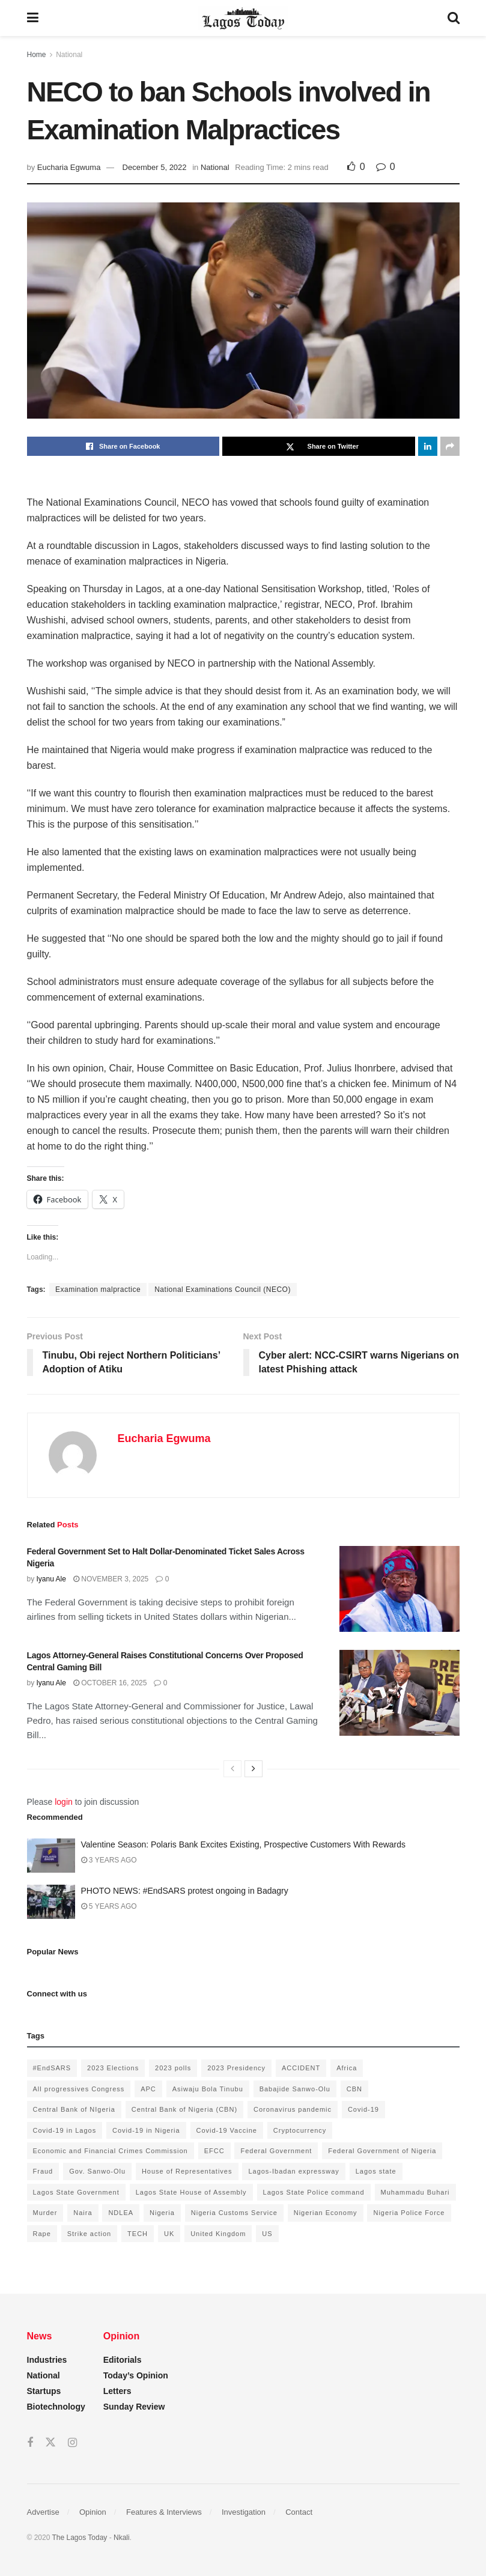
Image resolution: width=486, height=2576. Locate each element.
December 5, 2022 (155, 167)
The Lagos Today (80, 2537)
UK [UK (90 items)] (169, 2233)
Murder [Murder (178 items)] (45, 2212)
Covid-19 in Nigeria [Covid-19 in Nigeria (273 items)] (146, 2130)
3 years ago (109, 1860)
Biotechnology (56, 2406)
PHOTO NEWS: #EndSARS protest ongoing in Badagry (184, 1891)
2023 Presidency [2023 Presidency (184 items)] (236, 2067)
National (69, 54)
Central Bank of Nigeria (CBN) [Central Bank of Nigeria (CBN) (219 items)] (184, 2109)
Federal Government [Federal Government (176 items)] (276, 2150)
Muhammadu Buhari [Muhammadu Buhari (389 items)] (415, 2192)
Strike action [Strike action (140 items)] (89, 2233)
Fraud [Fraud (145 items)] (43, 2171)
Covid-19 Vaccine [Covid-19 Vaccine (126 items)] (226, 2130)
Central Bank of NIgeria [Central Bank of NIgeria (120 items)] (74, 2109)
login (64, 1802)
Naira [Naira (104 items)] (82, 2212)
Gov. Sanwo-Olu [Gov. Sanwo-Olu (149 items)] (97, 2171)
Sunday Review (134, 2406)
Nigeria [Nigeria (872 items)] (162, 2212)
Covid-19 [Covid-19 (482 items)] (363, 2109)
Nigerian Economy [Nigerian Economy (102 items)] (325, 2212)
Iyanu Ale (51, 1579)
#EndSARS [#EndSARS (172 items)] (52, 2067)
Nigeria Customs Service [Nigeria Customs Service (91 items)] (234, 2212)
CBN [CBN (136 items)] (354, 2089)
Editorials (122, 2360)
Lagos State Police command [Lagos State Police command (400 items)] (314, 2192)
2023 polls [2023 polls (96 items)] (173, 2067)
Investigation (244, 2512)
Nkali (122, 2537)
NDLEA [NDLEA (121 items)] (120, 2212)
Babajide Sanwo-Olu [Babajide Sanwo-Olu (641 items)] (295, 2089)
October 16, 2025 (110, 1683)
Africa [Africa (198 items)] (346, 2067)
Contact (298, 2512)
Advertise (43, 2512)
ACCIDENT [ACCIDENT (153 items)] (301, 2067)
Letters (117, 2391)
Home (36, 54)
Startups (44, 2391)
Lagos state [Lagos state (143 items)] (376, 2171)
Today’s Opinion (135, 2375)
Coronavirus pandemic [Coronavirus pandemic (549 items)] (293, 2109)
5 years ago (109, 1906)
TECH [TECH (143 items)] (137, 2233)
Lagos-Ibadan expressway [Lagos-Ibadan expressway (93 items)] (293, 2171)
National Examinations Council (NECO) (222, 1289)
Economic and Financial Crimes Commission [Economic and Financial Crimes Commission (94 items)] (110, 2150)
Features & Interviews (164, 2512)
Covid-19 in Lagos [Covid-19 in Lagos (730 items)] (65, 2130)
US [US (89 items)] (267, 2233)
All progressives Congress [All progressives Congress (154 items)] (79, 2089)
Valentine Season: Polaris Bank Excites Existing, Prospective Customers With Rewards (243, 1844)
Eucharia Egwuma (69, 167)
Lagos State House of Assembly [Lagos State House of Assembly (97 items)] (191, 2192)
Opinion (92, 2512)
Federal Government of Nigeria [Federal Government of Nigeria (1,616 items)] (382, 2150)
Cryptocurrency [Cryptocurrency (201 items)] (300, 2130)
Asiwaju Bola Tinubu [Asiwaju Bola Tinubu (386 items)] (207, 2089)
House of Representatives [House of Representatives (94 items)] (187, 2171)
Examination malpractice (98, 1289)
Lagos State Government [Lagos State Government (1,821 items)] (76, 2192)
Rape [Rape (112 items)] (42, 2233)
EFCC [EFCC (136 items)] (214, 2150)
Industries (47, 2360)
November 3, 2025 (110, 1579)
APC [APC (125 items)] (148, 2089)
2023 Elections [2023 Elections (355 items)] (113, 2067)
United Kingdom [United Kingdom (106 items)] (218, 2233)
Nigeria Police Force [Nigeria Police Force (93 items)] (409, 2212)
